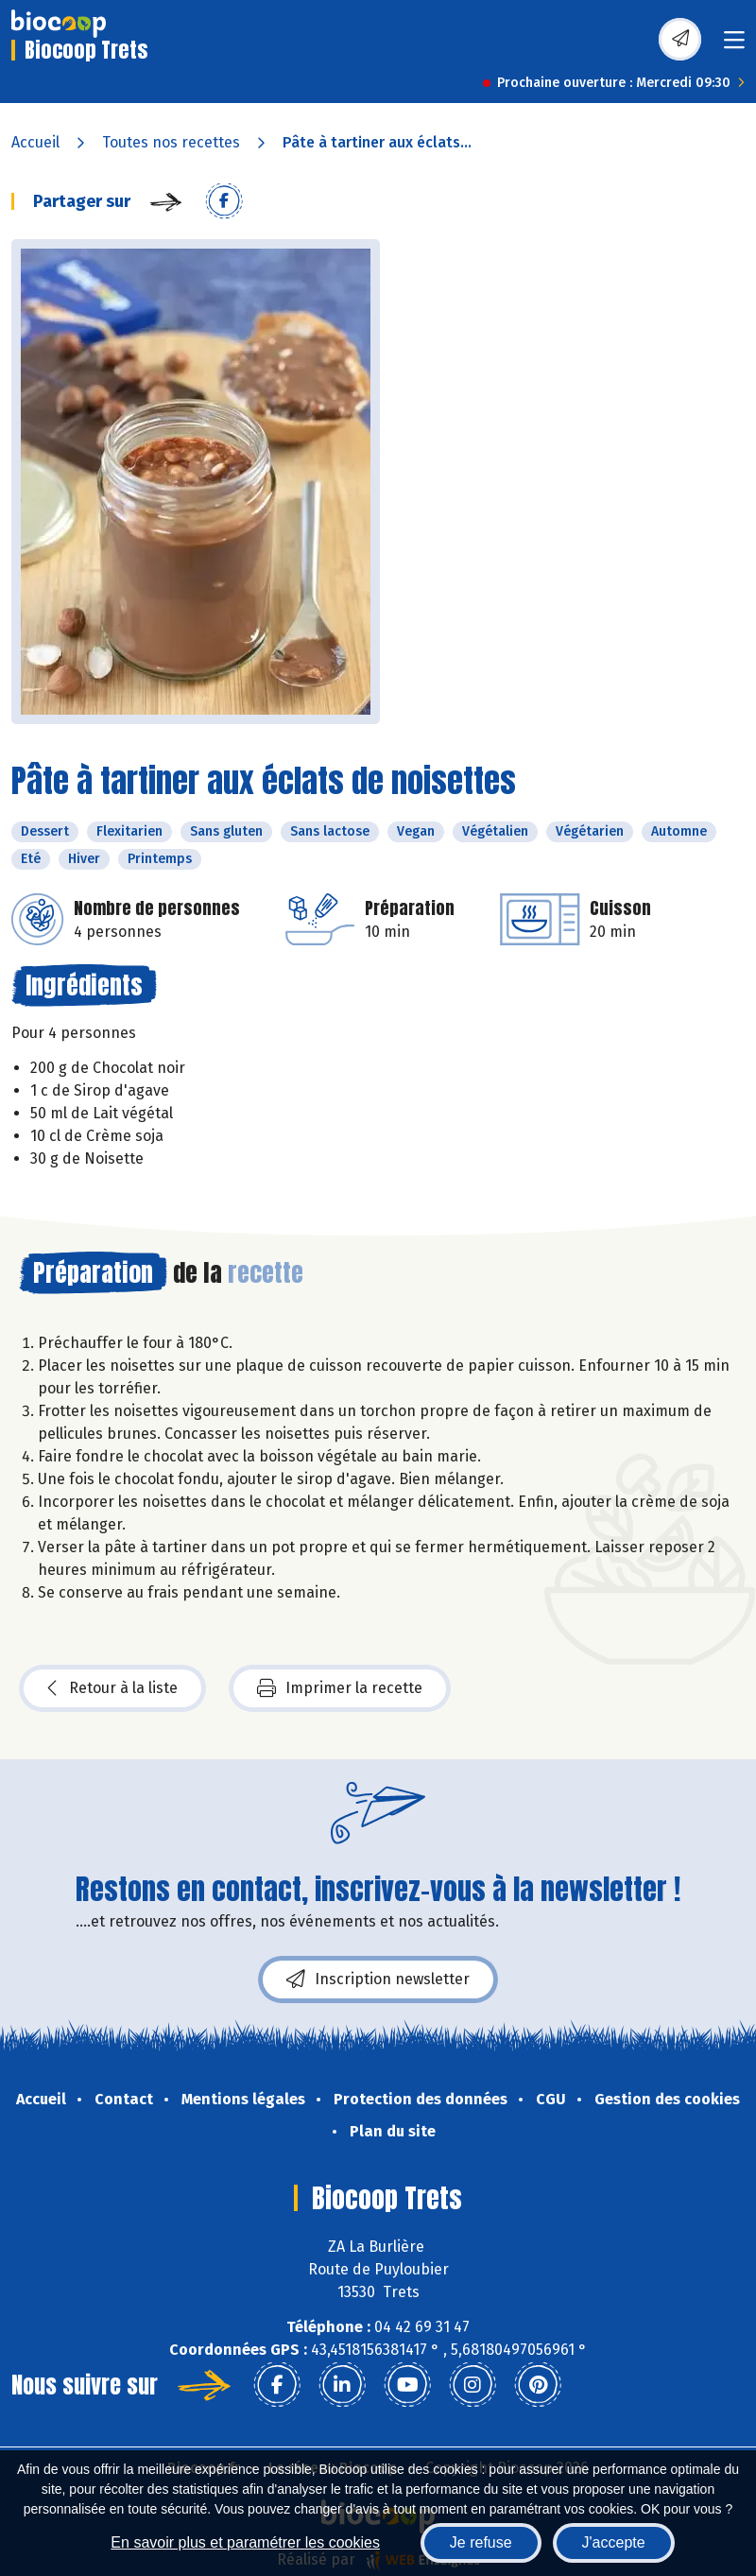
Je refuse (481, 2542)
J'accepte (613, 2542)
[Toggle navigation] (734, 46)
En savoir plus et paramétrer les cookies (245, 2542)
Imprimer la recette (339, 1688)
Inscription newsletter (378, 1979)
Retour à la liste (112, 1688)
